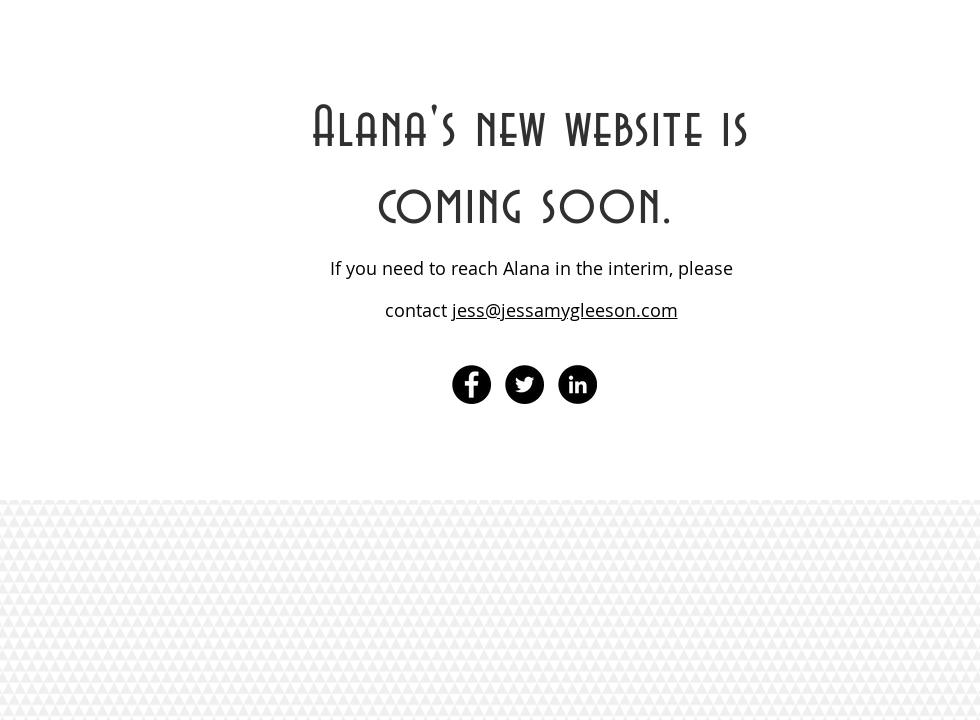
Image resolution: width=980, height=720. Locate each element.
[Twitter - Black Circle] (524, 384)
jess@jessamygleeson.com (565, 310)
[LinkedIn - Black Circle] (577, 384)
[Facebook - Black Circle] (471, 384)
